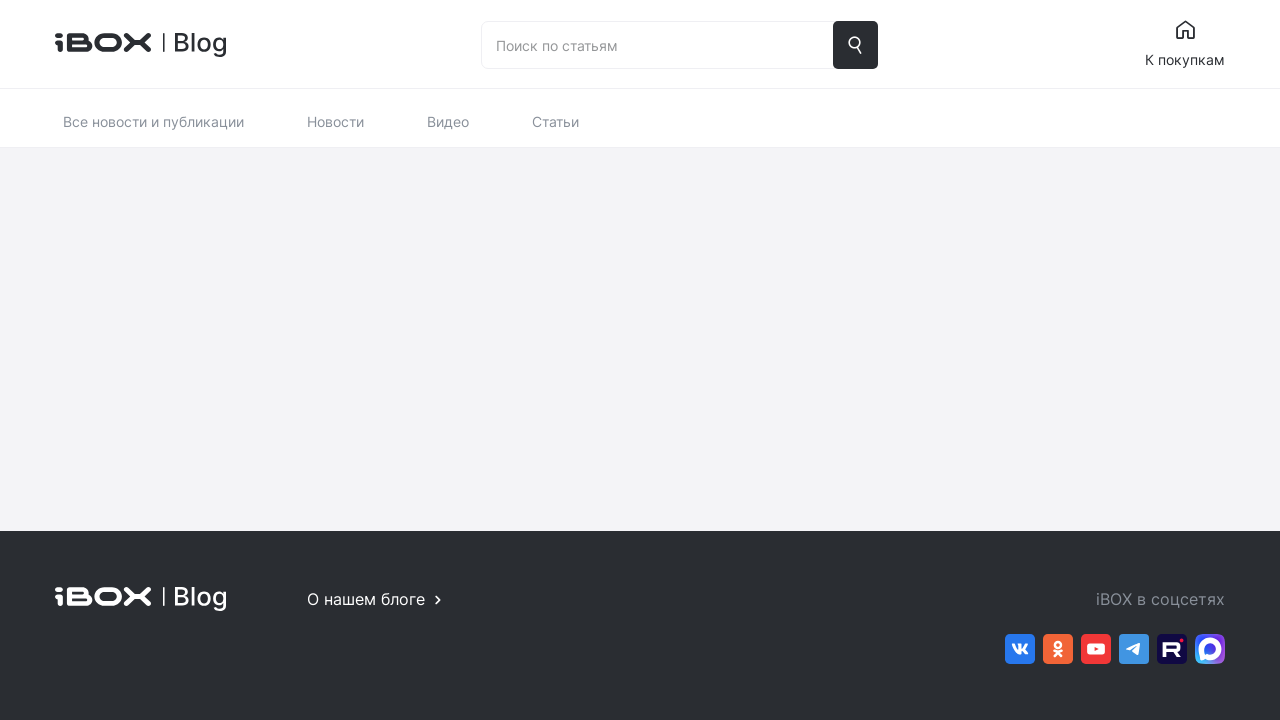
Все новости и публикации (153, 121)
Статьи (555, 121)
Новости (335, 121)
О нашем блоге (366, 599)
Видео (448, 121)
